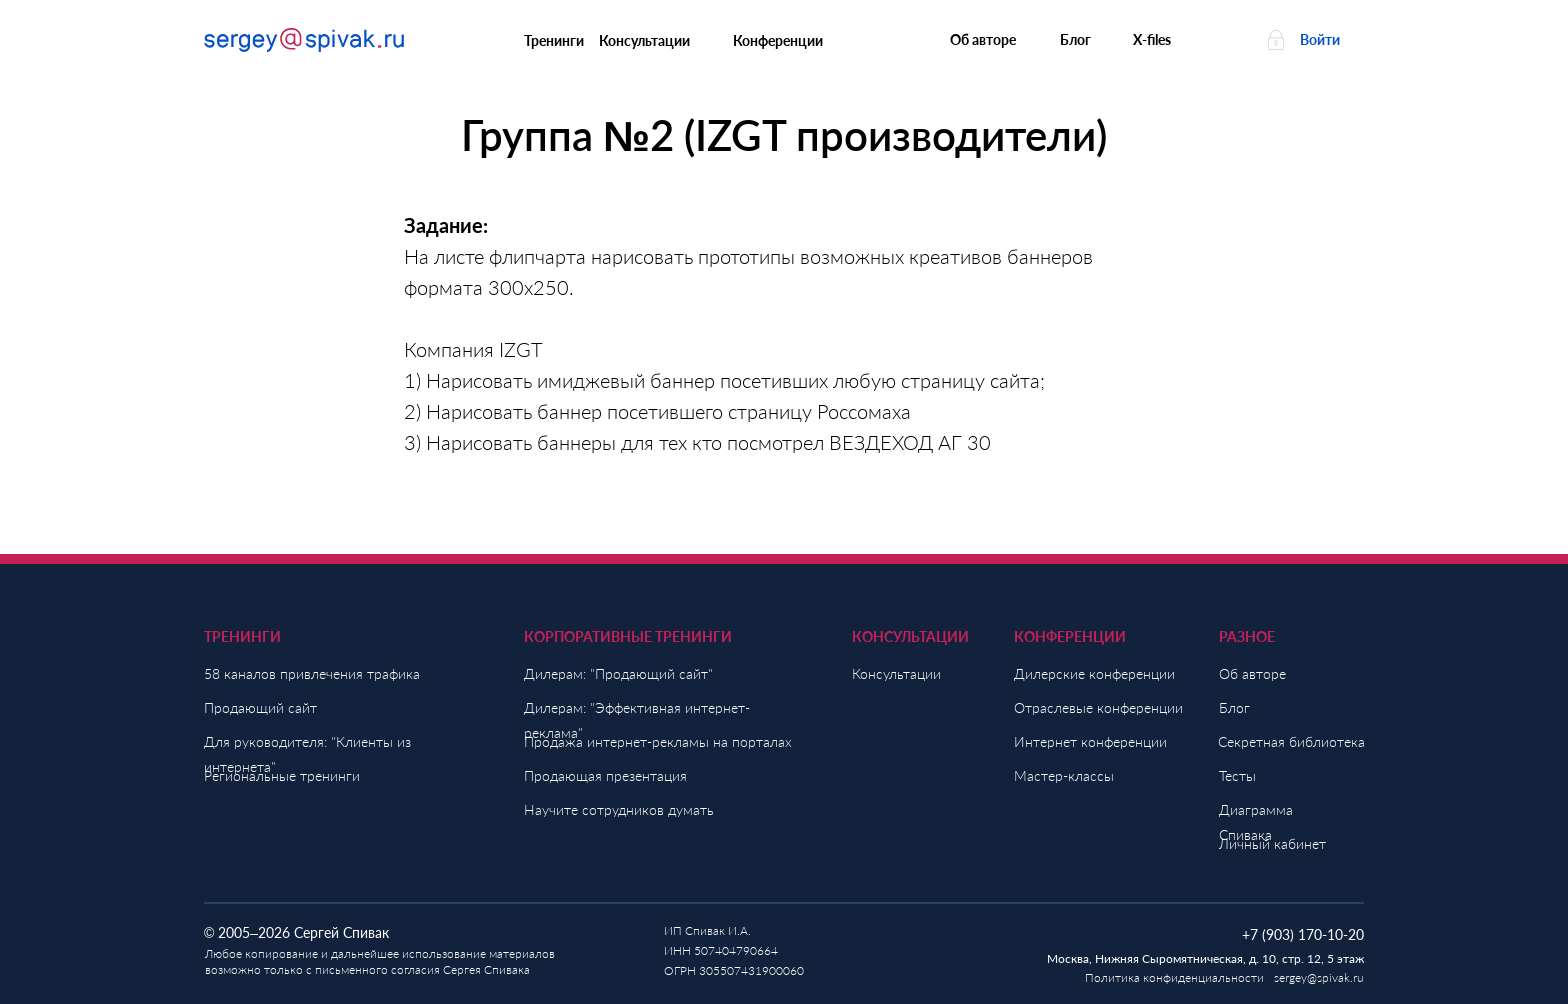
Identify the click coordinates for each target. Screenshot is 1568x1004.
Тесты (1237, 775)
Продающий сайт (260, 707)
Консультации (896, 673)
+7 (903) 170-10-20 (1303, 934)
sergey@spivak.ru (1319, 977)
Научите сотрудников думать (619, 809)
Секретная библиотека (1291, 741)
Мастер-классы (1064, 775)
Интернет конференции (1090, 741)
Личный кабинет (1272, 843)
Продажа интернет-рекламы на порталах (658, 741)
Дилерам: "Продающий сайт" (618, 673)
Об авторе (1252, 673)
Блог (1234, 707)
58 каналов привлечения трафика (312, 673)
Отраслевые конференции (1098, 707)
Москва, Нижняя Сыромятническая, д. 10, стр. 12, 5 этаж (1205, 958)
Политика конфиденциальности (1174, 977)
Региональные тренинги (282, 775)
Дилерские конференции (1094, 673)
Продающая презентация (605, 775)
